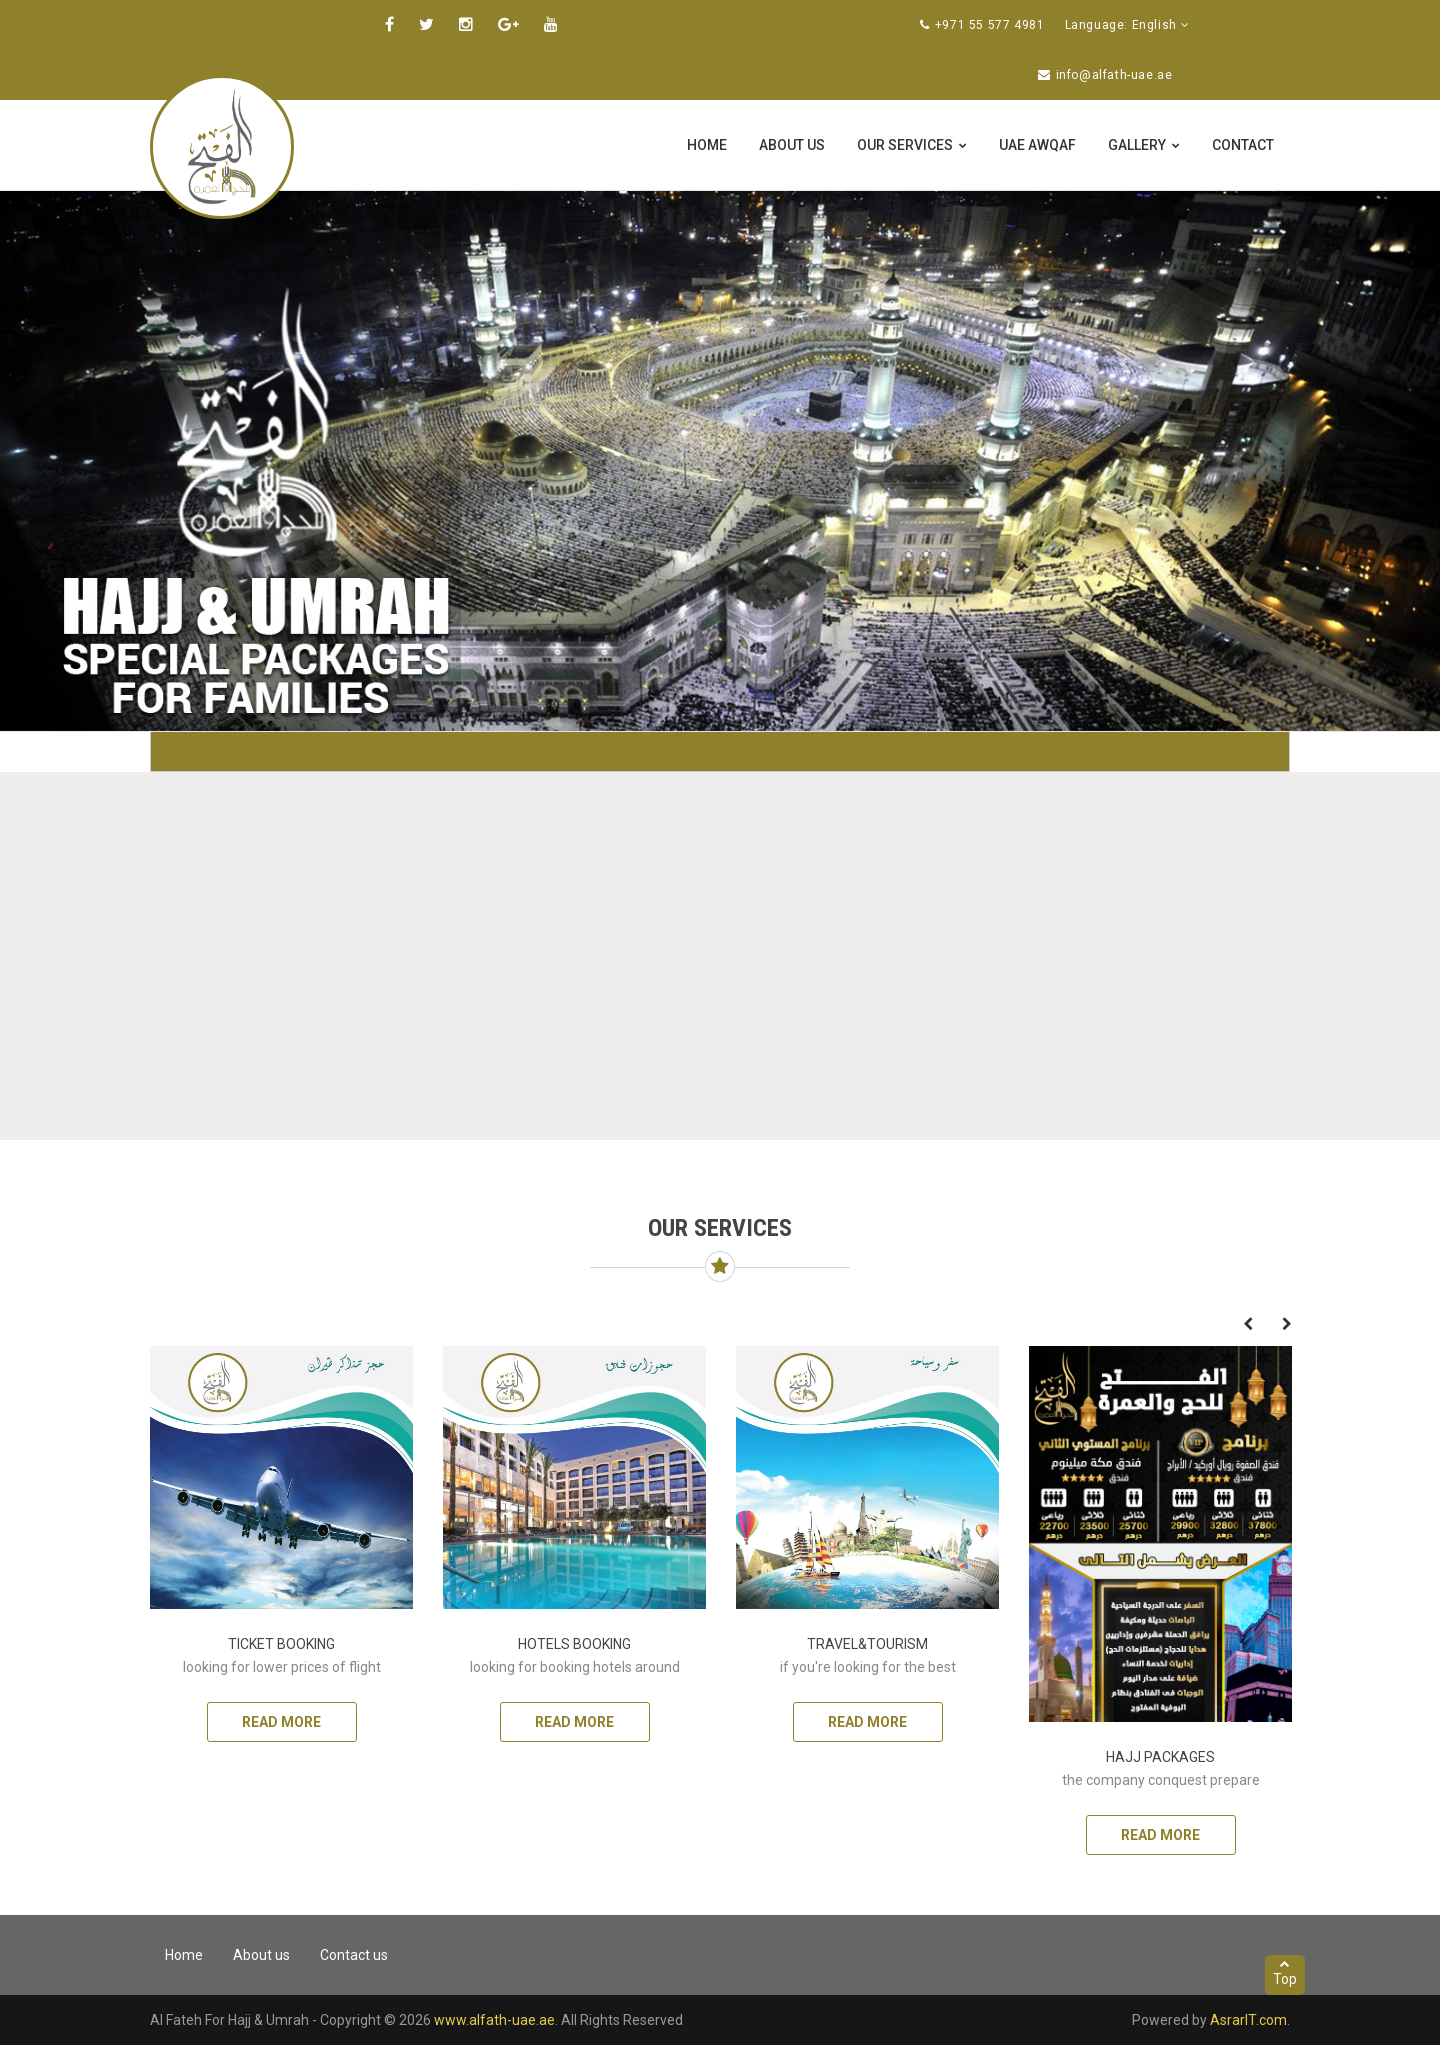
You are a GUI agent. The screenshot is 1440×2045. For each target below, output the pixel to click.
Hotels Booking (574, 1644)
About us (792, 145)
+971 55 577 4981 (990, 25)
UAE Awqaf (1037, 145)
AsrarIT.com (1248, 2020)
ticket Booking (281, 1644)
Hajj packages (1160, 1757)
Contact (1243, 145)
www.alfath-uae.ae (494, 2020)
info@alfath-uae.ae (1114, 75)
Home (707, 145)
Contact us (354, 1955)
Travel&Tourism (867, 1644)
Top (1285, 1973)
